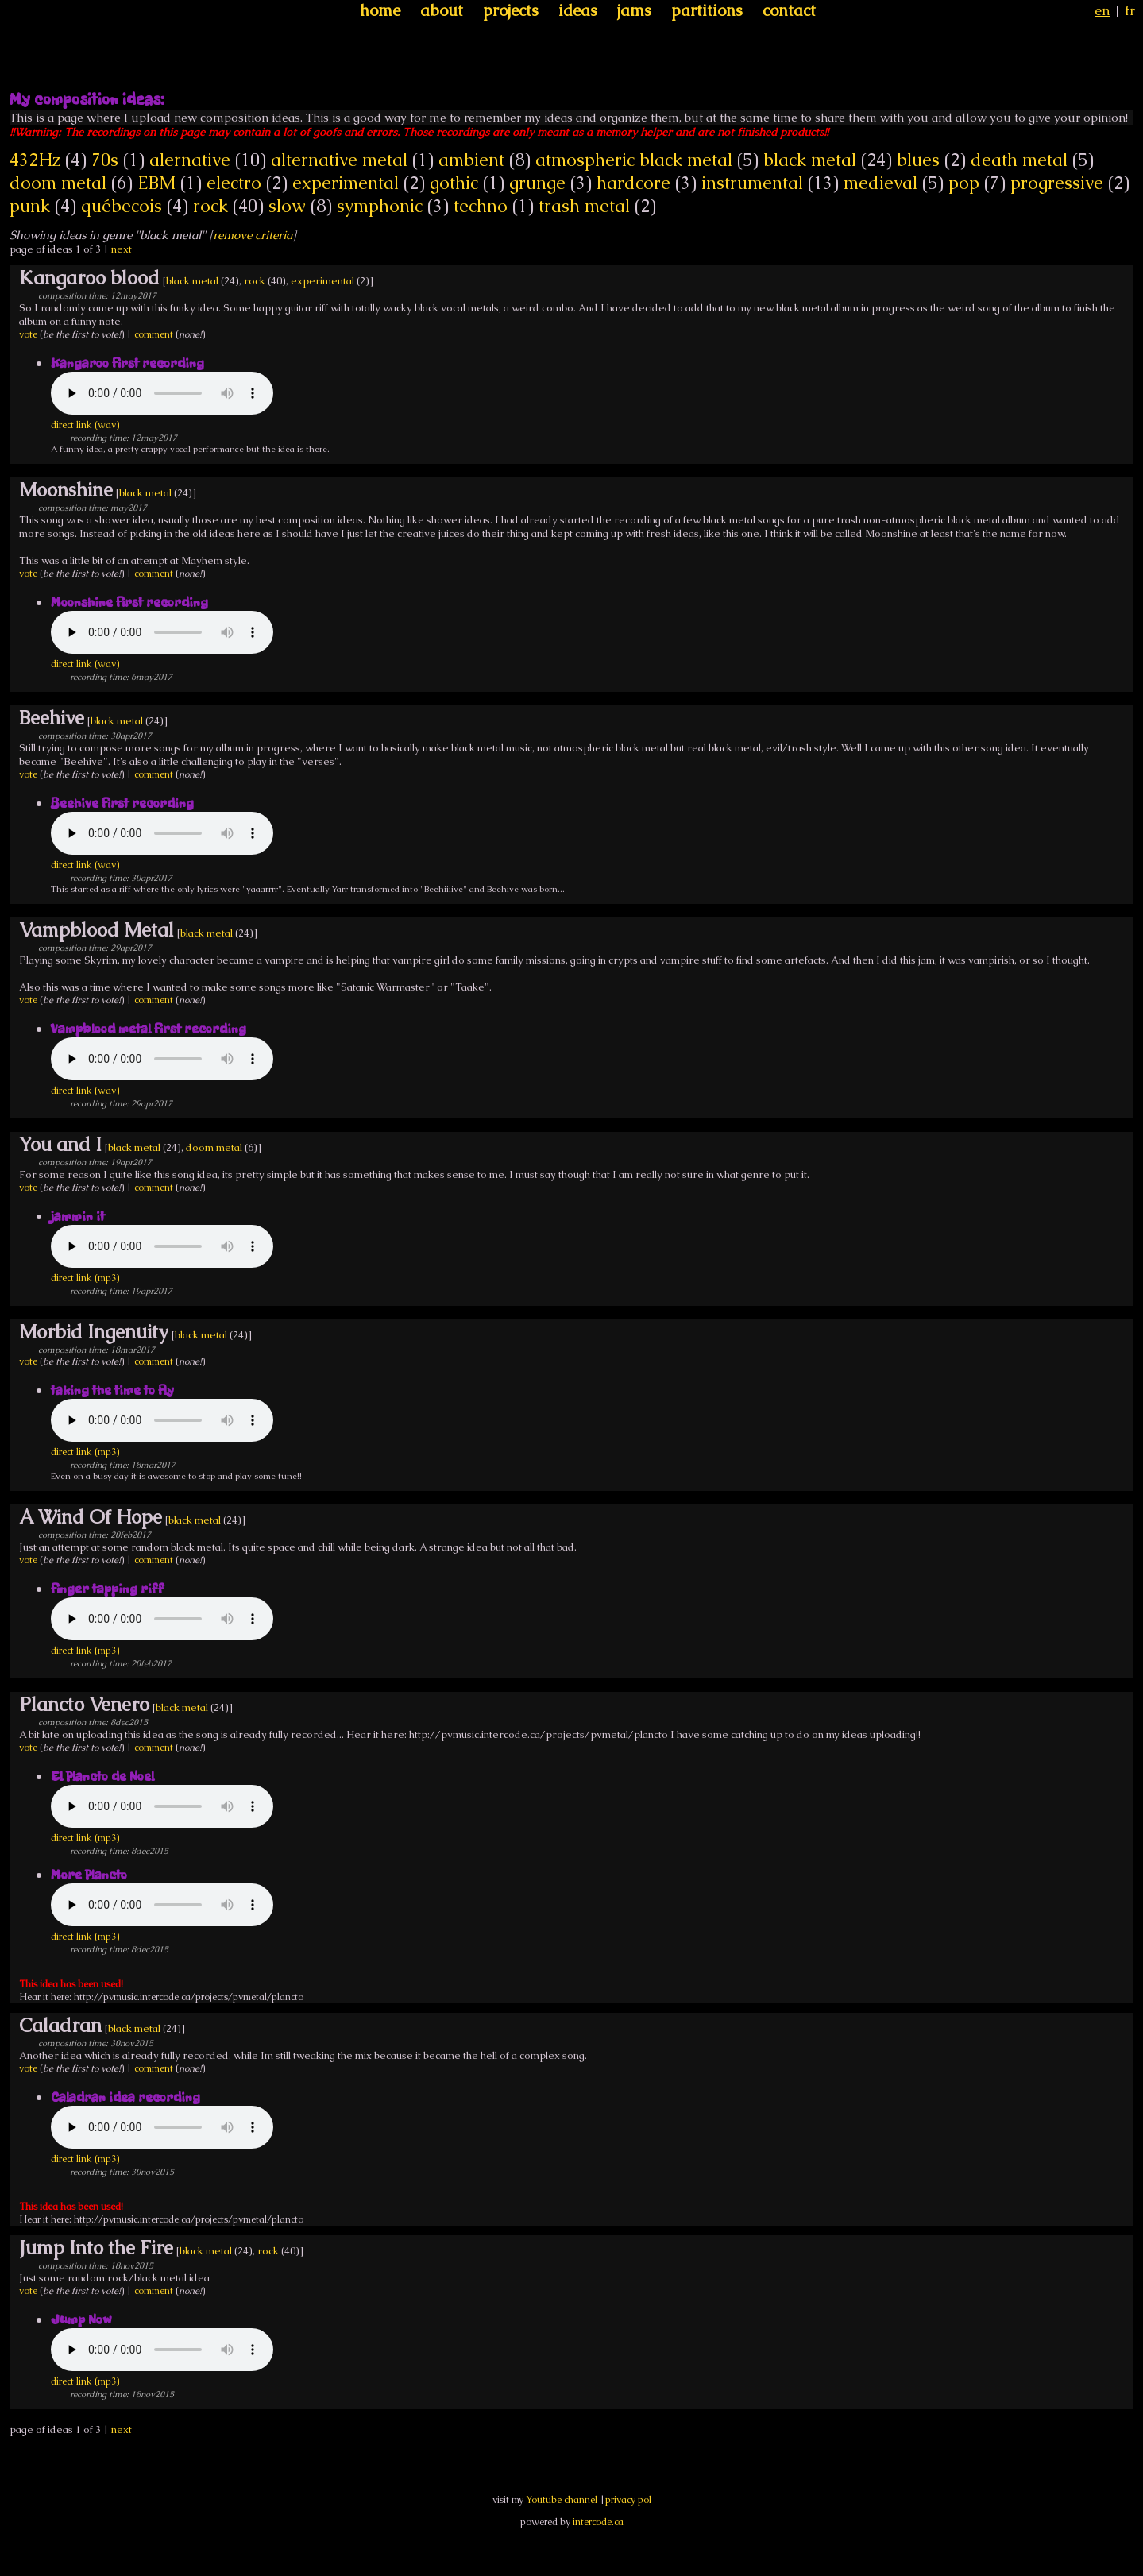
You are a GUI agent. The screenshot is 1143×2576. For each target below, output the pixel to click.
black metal (809, 160)
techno (481, 206)
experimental (345, 183)
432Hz (35, 160)
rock (210, 206)
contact (789, 10)
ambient (471, 160)
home (380, 10)
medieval (880, 183)
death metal (1019, 160)
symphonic (380, 206)
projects (511, 10)
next (121, 249)
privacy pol (628, 2499)
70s (104, 160)
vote (28, 334)
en (1102, 10)
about (441, 10)
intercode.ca (598, 2522)
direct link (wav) (85, 425)
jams (634, 10)
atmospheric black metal (633, 160)
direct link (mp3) (85, 1278)
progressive (1056, 183)
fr (1130, 10)
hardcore (633, 183)
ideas (577, 10)
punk (30, 206)
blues (918, 160)
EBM (156, 183)
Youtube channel (561, 2499)
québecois (121, 206)
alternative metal (339, 160)
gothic (454, 183)
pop (963, 183)
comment (153, 334)
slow (287, 206)
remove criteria (252, 234)
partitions (707, 10)
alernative (189, 160)
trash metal (584, 206)
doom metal (58, 183)
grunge (537, 183)
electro (234, 183)
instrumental (752, 183)
